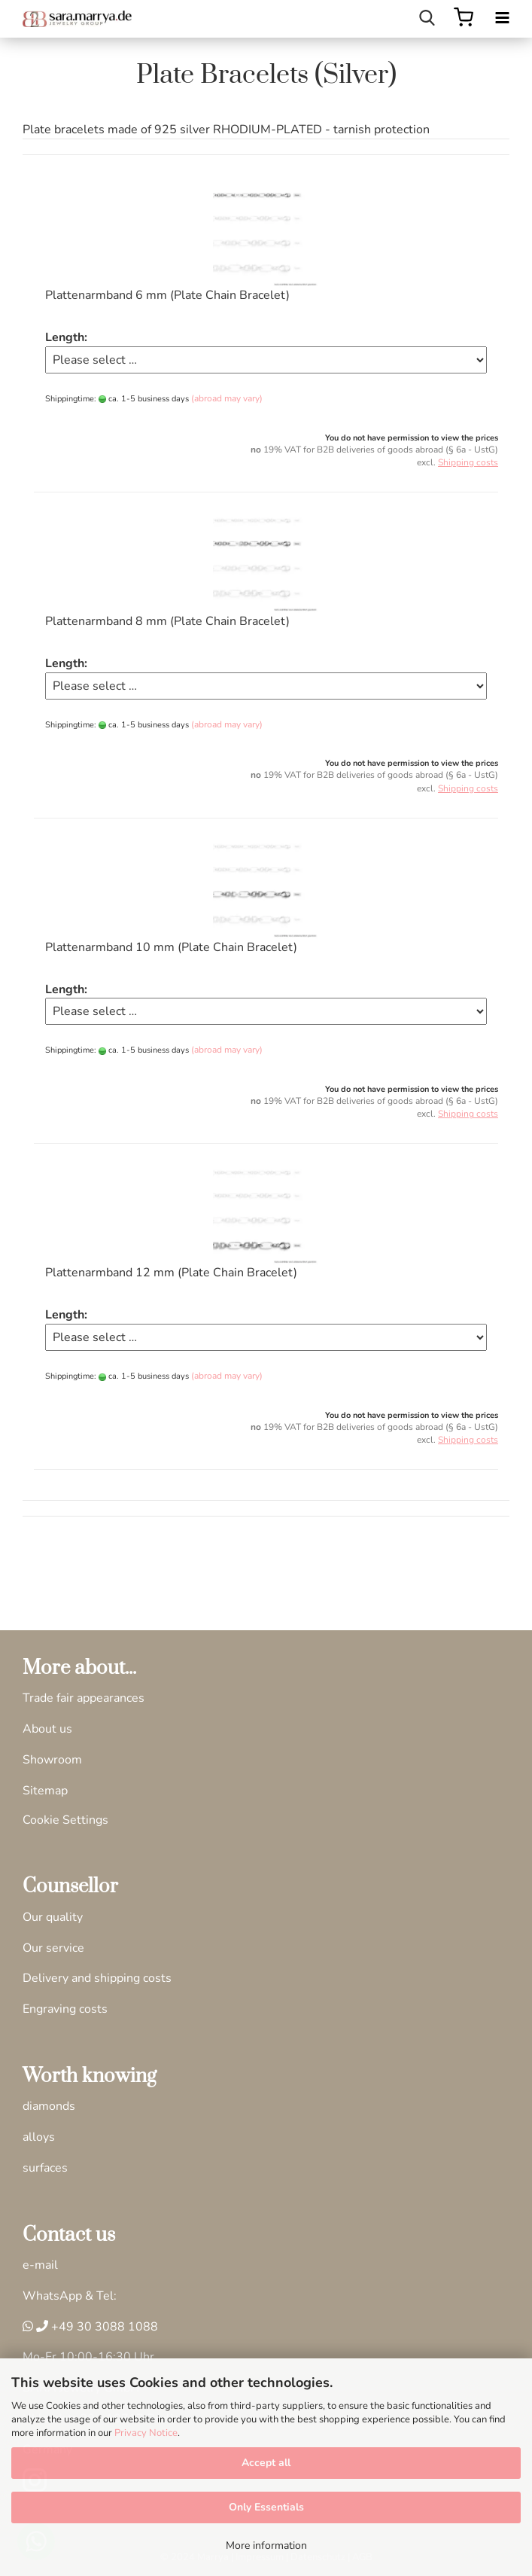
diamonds (49, 2106)
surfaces (45, 2168)
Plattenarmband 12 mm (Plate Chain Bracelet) (171, 1272)
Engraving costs (65, 2009)
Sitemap (45, 1790)
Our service (53, 1948)
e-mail (40, 2265)
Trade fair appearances (83, 1698)
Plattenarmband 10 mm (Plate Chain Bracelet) (171, 947)
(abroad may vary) (227, 398)
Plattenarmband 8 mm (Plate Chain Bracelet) (167, 621)
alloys (39, 2137)
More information (266, 2545)
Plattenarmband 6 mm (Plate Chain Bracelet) (167, 295)
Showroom (52, 1759)
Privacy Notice (146, 2433)
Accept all (266, 2463)
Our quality (53, 1917)
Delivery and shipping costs (97, 1978)
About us (47, 1729)
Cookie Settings (65, 1820)
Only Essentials (266, 2507)
